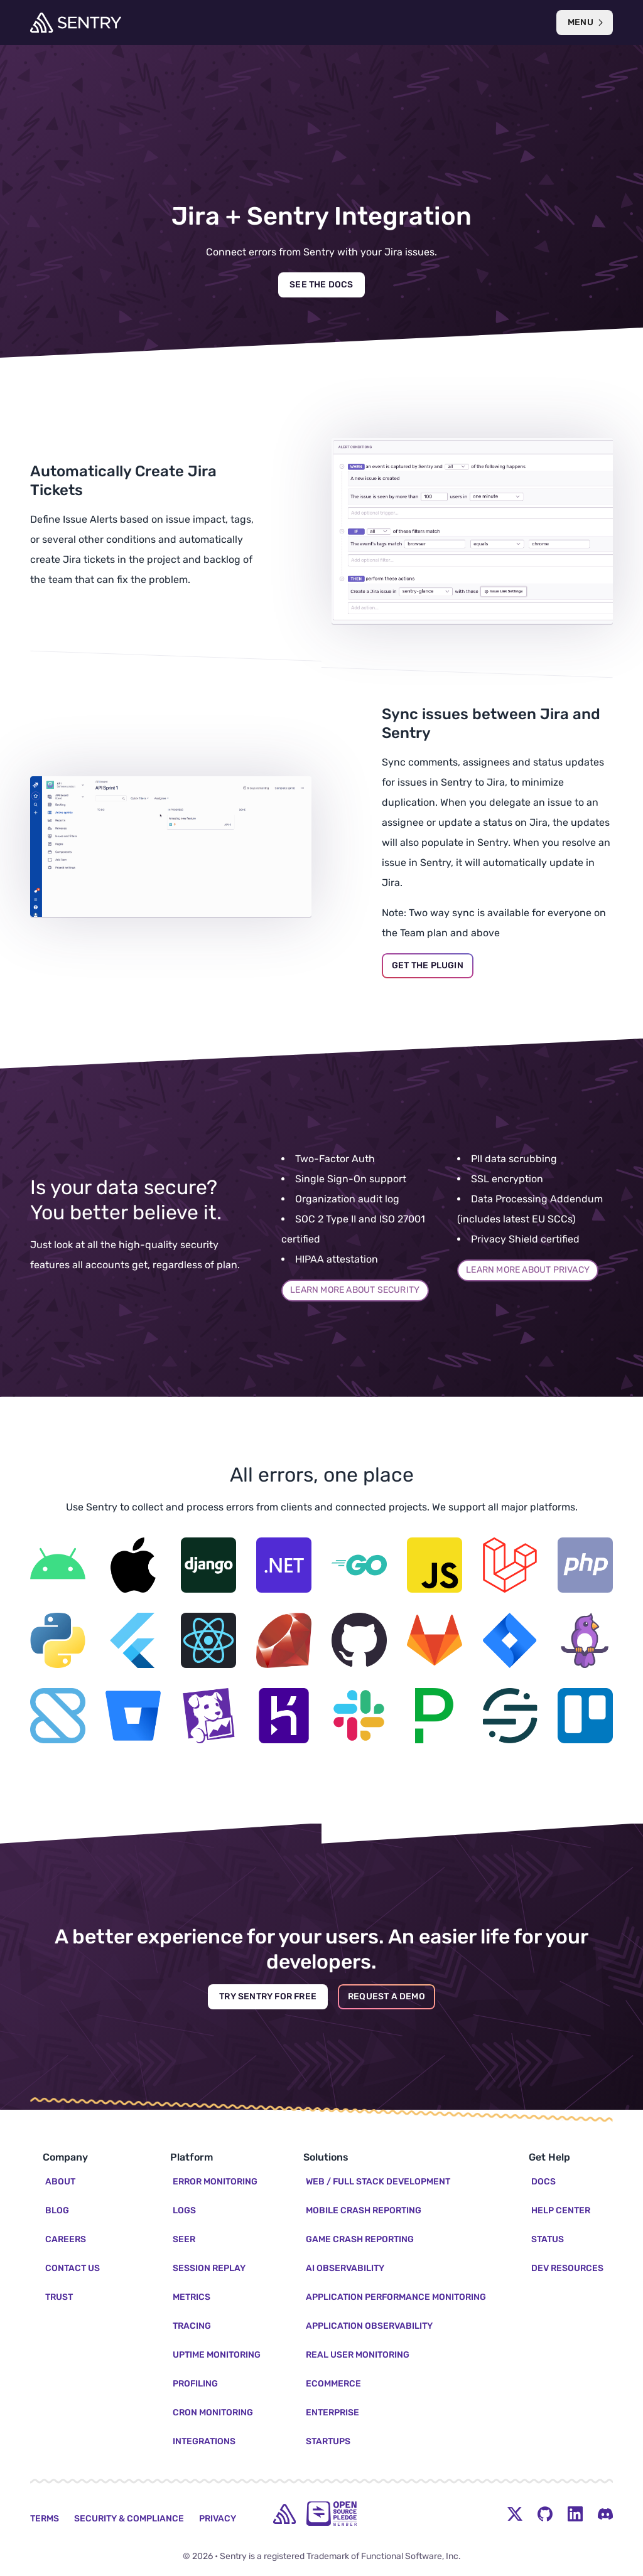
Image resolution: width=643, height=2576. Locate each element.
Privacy (217, 2518)
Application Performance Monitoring (396, 2297)
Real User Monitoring (357, 2354)
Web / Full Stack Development (378, 2181)
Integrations (204, 2441)
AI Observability (345, 2268)
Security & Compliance (129, 2518)
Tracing (192, 2326)
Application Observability (369, 2326)
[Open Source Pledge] (331, 2513)
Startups (328, 2441)
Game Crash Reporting (360, 2239)
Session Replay (209, 2268)
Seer (184, 2239)
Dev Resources (567, 2268)
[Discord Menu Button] (605, 2513)
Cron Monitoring (213, 2412)
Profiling (195, 2383)
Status (547, 2239)
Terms (44, 2518)
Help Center (560, 2210)
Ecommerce (333, 2383)
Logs (184, 2210)
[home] (284, 2514)
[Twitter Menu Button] (514, 2513)
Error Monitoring (215, 2181)
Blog (57, 2210)
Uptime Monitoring (217, 2354)
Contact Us (72, 2268)
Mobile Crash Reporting (363, 2210)
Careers (65, 2239)
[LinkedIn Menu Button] (575, 2513)
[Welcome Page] (75, 23)
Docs (543, 2181)
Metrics (191, 2297)
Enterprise (332, 2412)
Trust (59, 2297)
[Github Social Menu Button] (545, 2513)
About (60, 2181)
